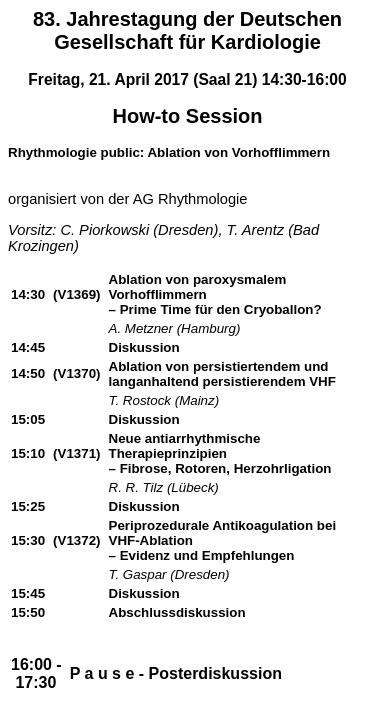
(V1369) (76, 294)
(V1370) (76, 373)
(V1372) (76, 540)
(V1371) (76, 453)
